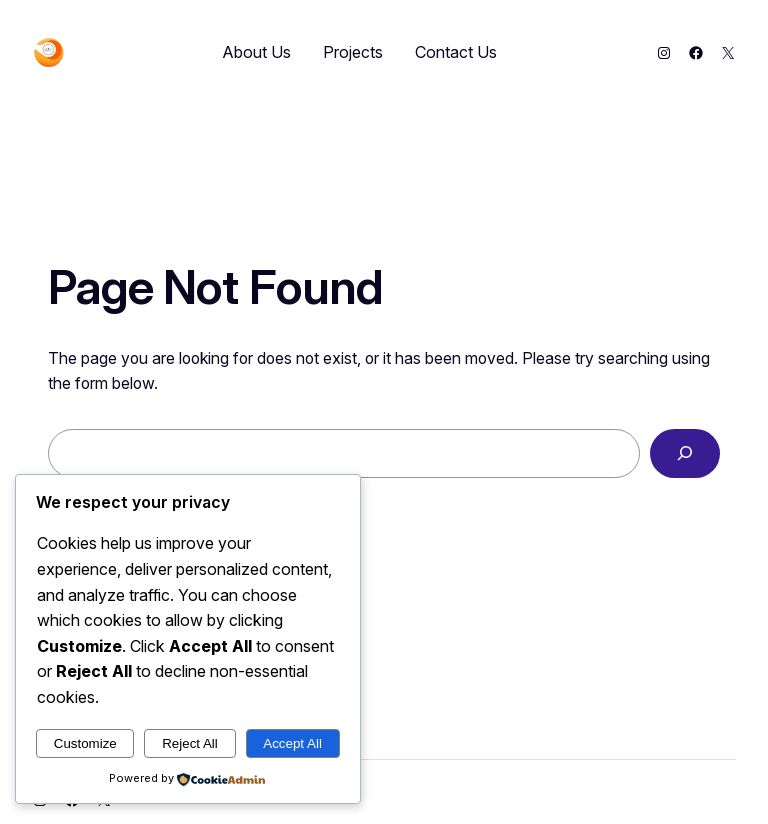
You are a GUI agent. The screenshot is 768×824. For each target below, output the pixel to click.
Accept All (292, 743)
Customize (85, 743)
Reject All (190, 743)
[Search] (685, 453)
